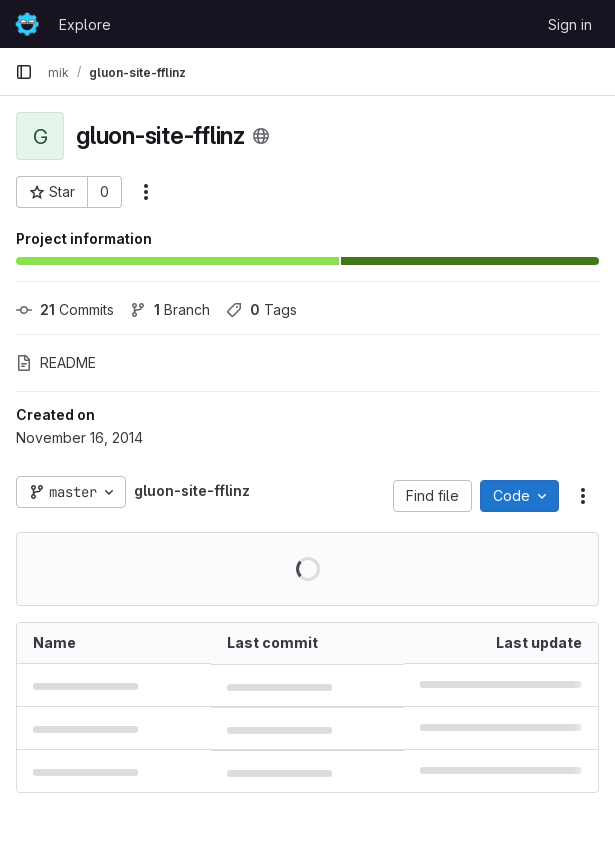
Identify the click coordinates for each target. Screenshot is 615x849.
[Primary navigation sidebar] (24, 72)
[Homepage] (27, 24)
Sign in (570, 24)
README (56, 362)
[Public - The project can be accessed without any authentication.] (261, 136)
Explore (85, 24)
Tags (261, 309)
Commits (65, 309)
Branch (170, 309)
